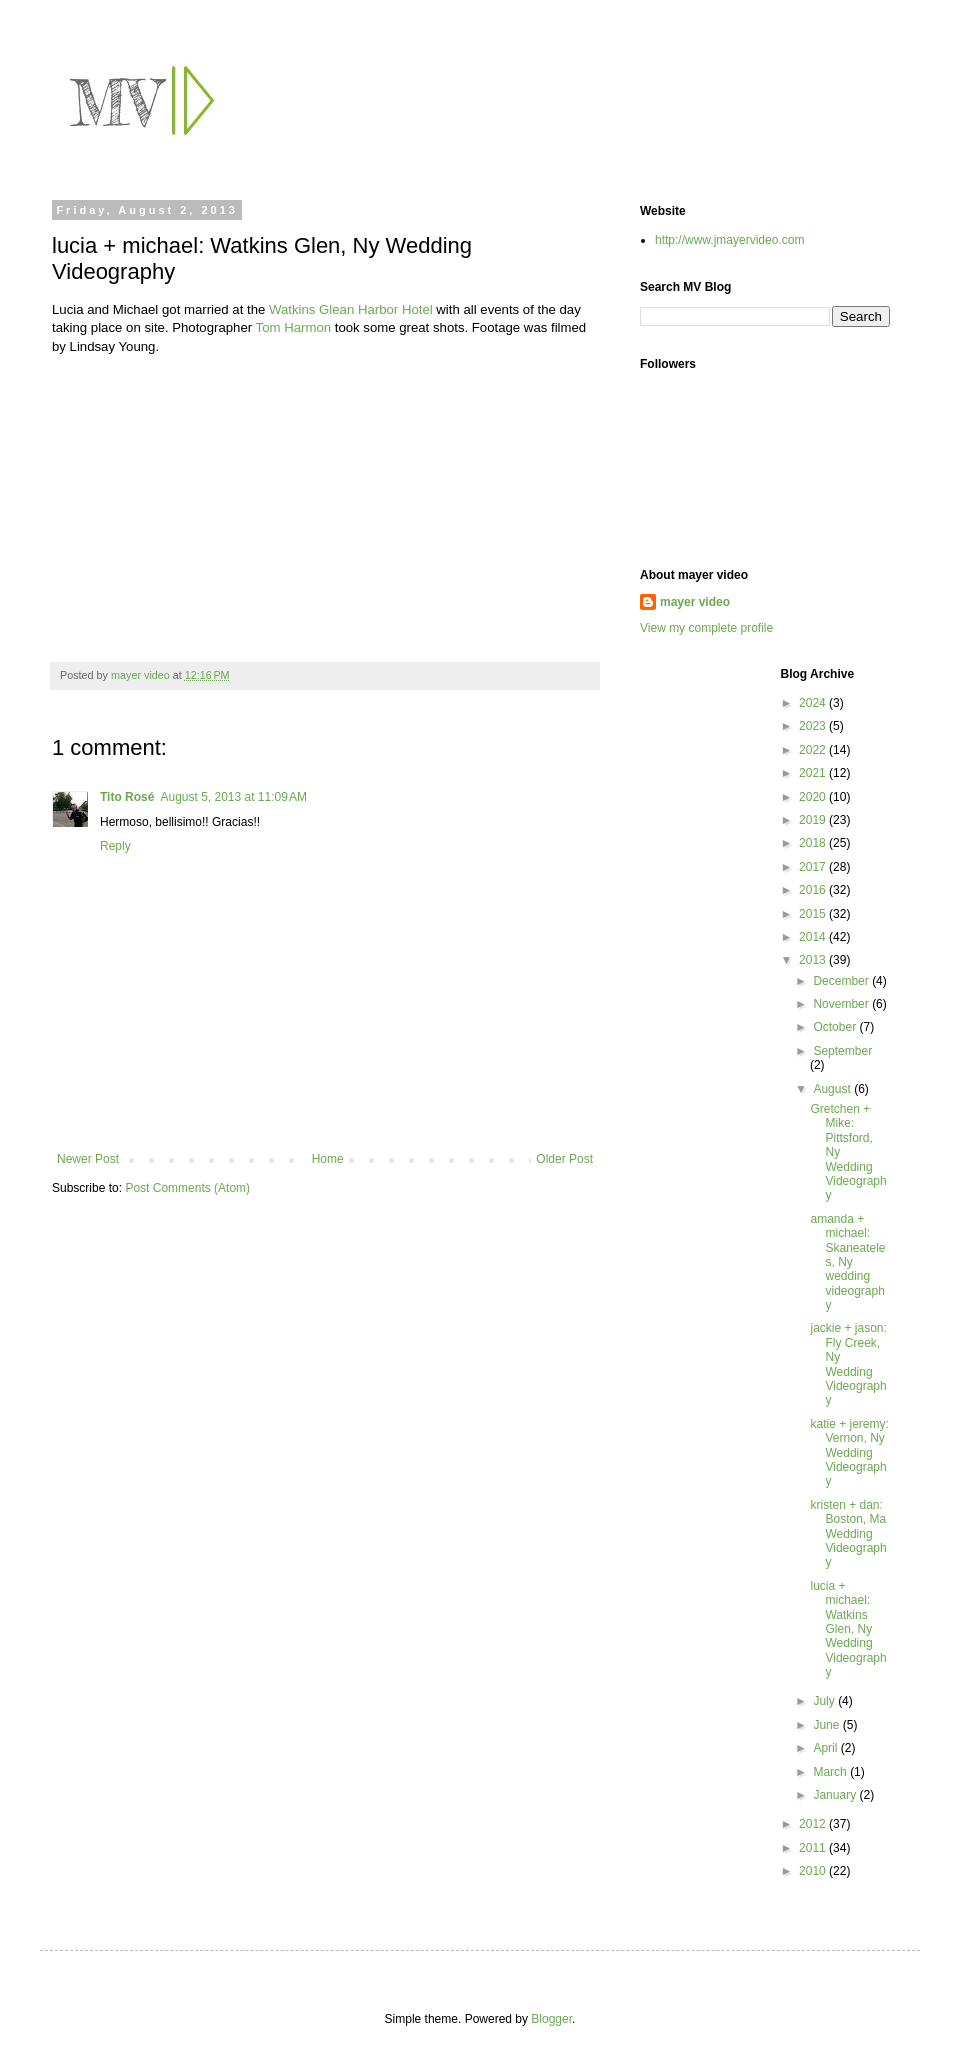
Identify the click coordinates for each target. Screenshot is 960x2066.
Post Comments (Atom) (187, 1188)
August (833, 1089)
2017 (814, 867)
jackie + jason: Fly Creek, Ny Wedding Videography (848, 1364)
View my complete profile (706, 628)
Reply (115, 846)
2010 (814, 1871)
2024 (814, 703)
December (842, 981)
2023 (814, 726)
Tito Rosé (127, 797)
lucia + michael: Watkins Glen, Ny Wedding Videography (848, 1629)
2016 (814, 890)
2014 (814, 937)
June (827, 1725)
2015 (814, 914)
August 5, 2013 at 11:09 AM (233, 797)
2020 (814, 797)
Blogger (551, 2019)
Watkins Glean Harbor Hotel (351, 309)
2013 (814, 960)
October (836, 1027)
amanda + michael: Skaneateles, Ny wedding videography (847, 1262)
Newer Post (88, 1159)
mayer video (695, 602)
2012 (814, 1824)
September (842, 1051)
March (831, 1772)
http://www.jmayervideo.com (729, 240)
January (836, 1795)
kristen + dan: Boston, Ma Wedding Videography (848, 1534)
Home (328, 1159)
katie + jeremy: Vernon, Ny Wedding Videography (849, 1453)
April (826, 1748)
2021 (814, 773)
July (825, 1701)
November (842, 1004)
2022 (814, 750)
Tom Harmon (293, 327)
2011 (814, 1848)
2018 (814, 843)
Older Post (564, 1159)
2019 (814, 820)
